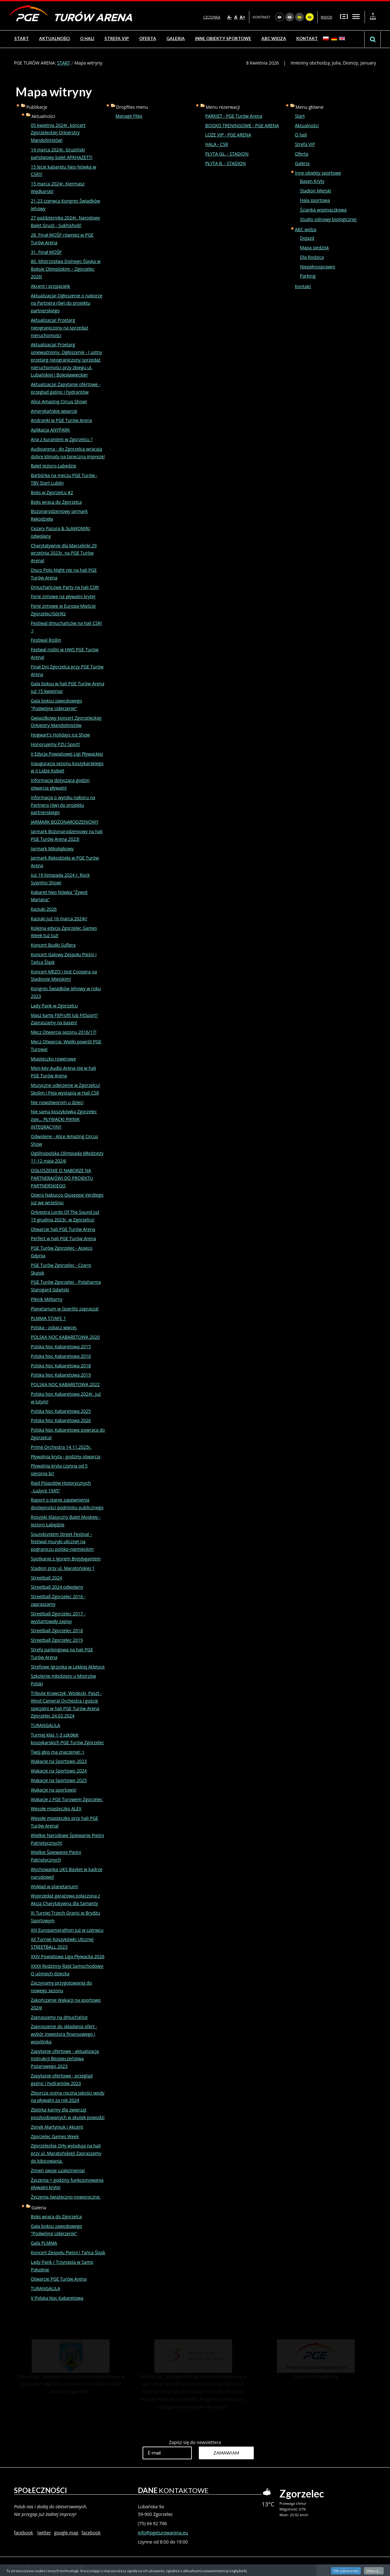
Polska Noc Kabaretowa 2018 (61, 1366)
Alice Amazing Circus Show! (59, 401)
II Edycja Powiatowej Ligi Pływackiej (67, 754)
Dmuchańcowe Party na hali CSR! (65, 587)
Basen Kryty (312, 181)
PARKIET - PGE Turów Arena (233, 116)
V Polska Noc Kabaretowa (57, 2298)
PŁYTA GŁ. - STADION (226, 154)
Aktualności (307, 125)
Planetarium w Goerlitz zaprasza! (64, 1309)
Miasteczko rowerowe (53, 1059)
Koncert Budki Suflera (53, 945)
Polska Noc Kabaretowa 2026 (61, 1420)
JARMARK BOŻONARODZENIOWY (64, 822)
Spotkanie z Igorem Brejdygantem (66, 1559)
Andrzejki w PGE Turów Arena (61, 420)
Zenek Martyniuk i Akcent (57, 2127)
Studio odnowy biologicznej (328, 219)
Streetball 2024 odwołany (57, 1587)
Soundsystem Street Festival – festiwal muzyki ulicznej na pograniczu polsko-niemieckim (62, 1541)
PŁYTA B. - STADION (225, 163)
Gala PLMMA (44, 2243)
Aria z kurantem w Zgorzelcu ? (61, 439)
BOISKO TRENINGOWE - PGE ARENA (242, 125)
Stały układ (344, 16)
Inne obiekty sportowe (318, 173)
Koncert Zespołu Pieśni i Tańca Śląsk (68, 2252)
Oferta (301, 154)
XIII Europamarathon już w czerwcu (67, 1930)
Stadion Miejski (315, 191)
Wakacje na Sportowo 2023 (59, 1761)
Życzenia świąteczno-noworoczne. (66, 2197)
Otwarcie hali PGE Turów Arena (63, 1229)
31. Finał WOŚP (46, 252)
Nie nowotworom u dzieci (57, 1102)
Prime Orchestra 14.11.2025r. (61, 1447)
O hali (301, 135)
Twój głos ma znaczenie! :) (57, 1752)
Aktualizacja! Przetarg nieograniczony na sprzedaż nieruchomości (59, 327)
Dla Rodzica (312, 257)
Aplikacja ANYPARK (50, 430)
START (63, 63)
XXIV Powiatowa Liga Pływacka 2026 (67, 1956)
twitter (44, 2533)
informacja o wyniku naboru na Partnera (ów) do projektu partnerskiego (63, 805)
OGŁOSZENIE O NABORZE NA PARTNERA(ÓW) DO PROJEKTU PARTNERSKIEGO (62, 1178)
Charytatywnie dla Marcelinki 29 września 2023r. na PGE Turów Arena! (64, 553)
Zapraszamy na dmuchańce (59, 2017)
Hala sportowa (315, 200)
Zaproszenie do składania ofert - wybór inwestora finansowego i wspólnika (64, 2034)
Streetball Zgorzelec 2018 (57, 1630)
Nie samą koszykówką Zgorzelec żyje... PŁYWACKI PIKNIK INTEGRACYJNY (64, 1119)
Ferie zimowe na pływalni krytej (63, 596)
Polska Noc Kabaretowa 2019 (61, 1375)
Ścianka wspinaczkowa (323, 210)
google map (66, 2533)
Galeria (302, 163)
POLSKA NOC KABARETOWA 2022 (65, 1384)
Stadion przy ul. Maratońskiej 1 (63, 1568)
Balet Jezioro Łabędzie (53, 466)
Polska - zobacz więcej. (54, 1327)
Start (300, 116)
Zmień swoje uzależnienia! (58, 2170)
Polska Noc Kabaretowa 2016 (61, 1356)
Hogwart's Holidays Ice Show (60, 735)
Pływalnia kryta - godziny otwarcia (65, 1457)
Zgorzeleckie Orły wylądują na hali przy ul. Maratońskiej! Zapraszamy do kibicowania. (66, 2153)
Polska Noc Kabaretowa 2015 (61, 1346)
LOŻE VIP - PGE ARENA (228, 135)
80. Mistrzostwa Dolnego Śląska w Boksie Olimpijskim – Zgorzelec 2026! (65, 269)
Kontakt (303, 286)
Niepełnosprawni (317, 267)
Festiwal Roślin (46, 640)
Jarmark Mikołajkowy (52, 849)
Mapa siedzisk (314, 248)
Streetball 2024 (46, 1578)
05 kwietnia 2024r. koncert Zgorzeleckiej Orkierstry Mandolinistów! (58, 132)
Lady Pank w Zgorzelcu (54, 1006)
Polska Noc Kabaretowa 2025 (61, 1411)
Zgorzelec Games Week (55, 2136)
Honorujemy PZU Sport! (55, 744)
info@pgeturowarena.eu (163, 2533)
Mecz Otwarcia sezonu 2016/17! (63, 1032)
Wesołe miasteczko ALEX (56, 1809)
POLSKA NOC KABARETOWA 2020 (65, 1337)
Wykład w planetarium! (54, 1886)
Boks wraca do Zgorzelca (56, 502)
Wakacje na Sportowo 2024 (59, 1771)
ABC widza (306, 229)
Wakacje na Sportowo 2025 (59, 1780)
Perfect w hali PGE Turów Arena (63, 1238)
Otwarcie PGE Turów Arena (59, 2279)
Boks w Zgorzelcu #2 (52, 492)
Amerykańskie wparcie (54, 411)
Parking (308, 276)
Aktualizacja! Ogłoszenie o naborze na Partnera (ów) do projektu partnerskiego (66, 303)
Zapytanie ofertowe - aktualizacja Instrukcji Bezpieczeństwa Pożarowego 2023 (65, 2058)
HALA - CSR (216, 144)
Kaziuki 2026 (44, 909)
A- (229, 17)
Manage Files (129, 116)
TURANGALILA (45, 1725)
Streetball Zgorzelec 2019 (57, 1640)
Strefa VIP (305, 144)
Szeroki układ (356, 16)
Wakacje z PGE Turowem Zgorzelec (67, 1799)
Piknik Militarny (47, 1299)
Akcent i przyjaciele (50, 286)
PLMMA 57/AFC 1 (48, 1318)
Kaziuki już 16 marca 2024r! (59, 918)
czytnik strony (334, 2569)
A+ (242, 17)
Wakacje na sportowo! (53, 1790)
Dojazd (307, 238)
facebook (23, 2533)
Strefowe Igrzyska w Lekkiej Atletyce (68, 1667)
